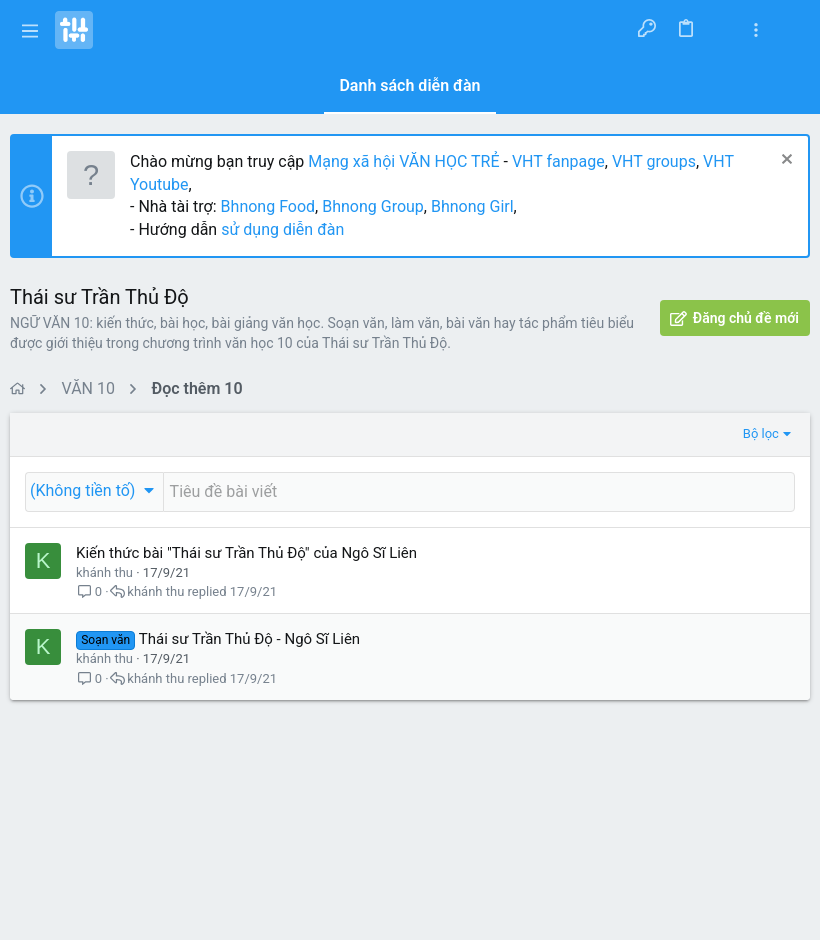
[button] (30, 30)
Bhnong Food (268, 206)
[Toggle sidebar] (756, 30)
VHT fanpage (558, 161)
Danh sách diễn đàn (409, 85)
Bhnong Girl (472, 206)
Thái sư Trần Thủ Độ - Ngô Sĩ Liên (249, 639)
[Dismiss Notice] (784, 161)
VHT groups (654, 161)
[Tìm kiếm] (791, 30)
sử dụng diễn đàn (280, 229)
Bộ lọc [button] (761, 433)
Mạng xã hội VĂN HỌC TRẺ (401, 161)
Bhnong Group (373, 206)
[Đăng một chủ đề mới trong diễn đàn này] (479, 492)
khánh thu (104, 572)
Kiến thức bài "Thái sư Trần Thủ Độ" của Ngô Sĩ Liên (246, 553)
